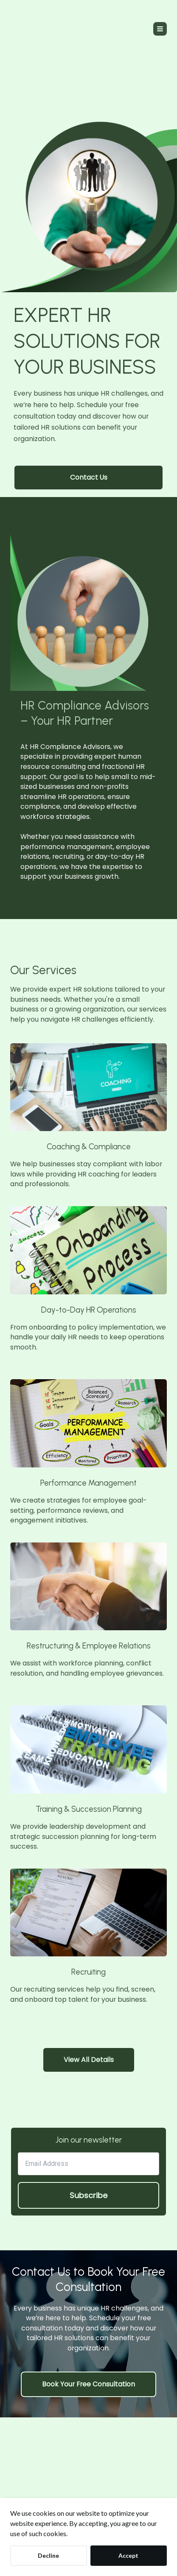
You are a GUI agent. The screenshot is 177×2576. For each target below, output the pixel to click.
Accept (128, 2555)
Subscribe (88, 2195)
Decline (48, 2555)
